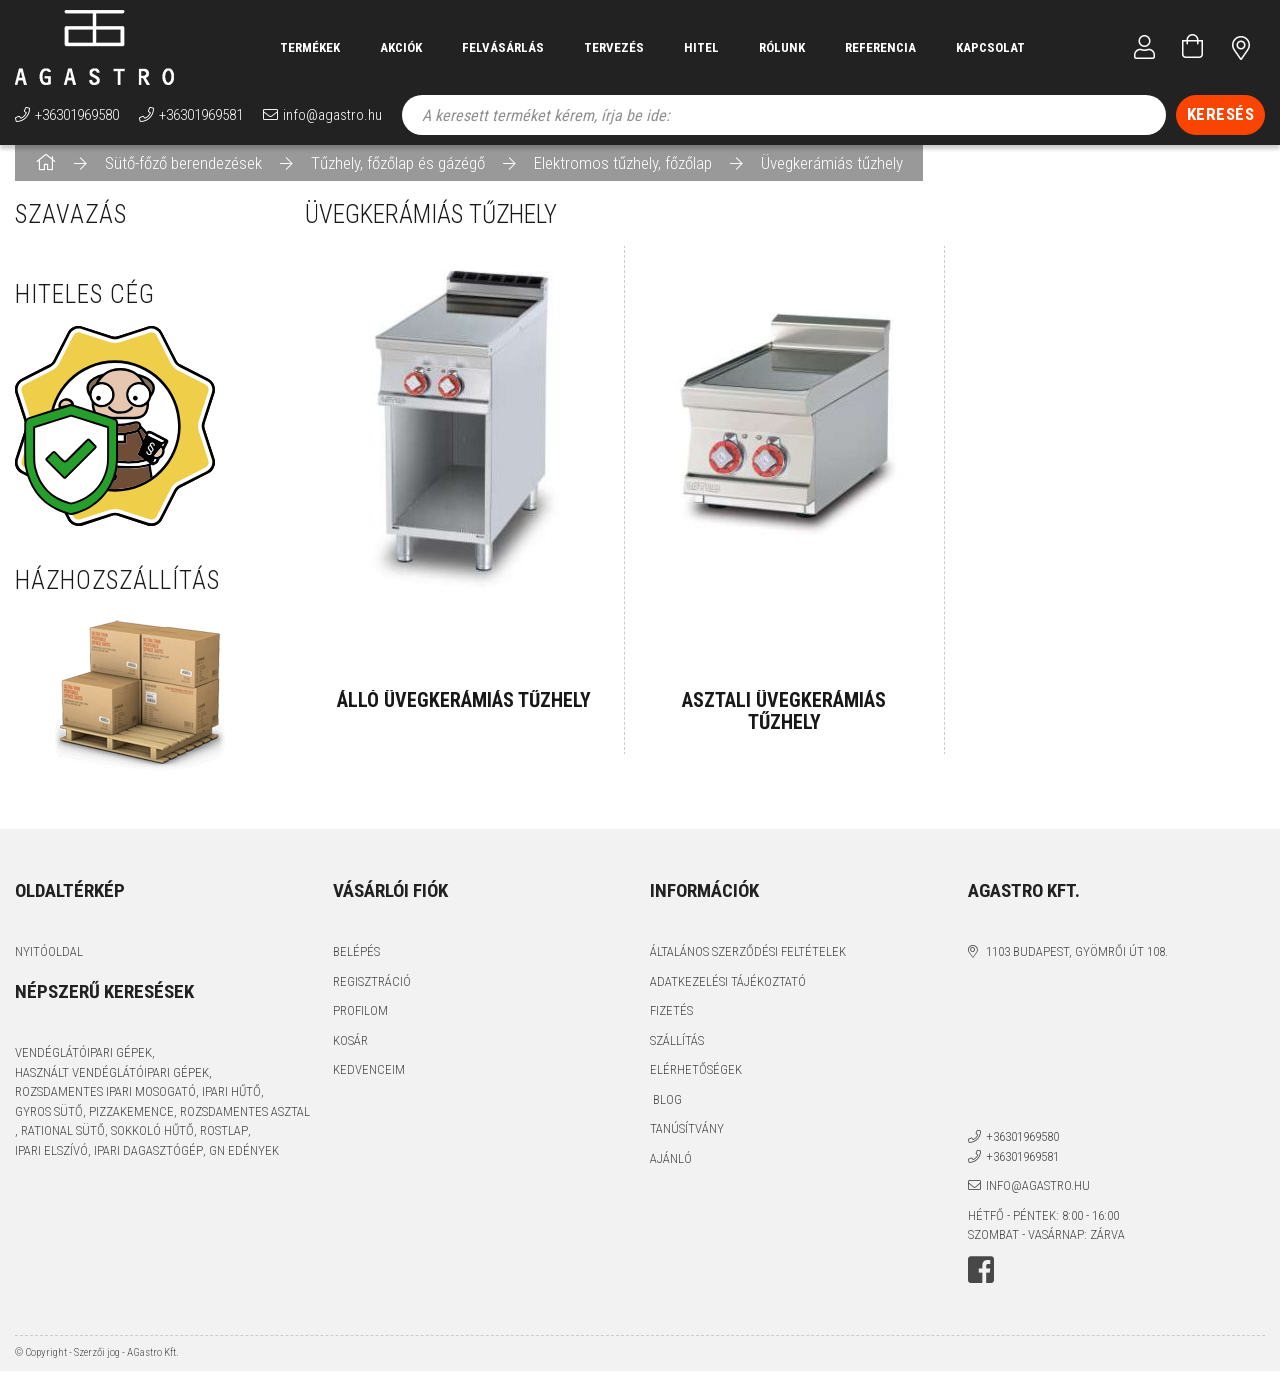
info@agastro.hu (332, 115)
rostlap (224, 1146)
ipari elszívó (51, 1165)
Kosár (350, 1055)
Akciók (401, 47)
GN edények (244, 1165)
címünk (1241, 47)
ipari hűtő (231, 1107)
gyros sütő (49, 1126)
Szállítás (677, 1055)
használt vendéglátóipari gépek (112, 1087)
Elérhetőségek (696, 1085)
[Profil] (1145, 47)
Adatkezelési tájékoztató (728, 996)
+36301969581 (201, 115)
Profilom (360, 1026)
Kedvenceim (369, 1085)
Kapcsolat (990, 47)
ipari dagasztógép (148, 1165)
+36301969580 (77, 115)
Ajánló (671, 1173)
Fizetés (671, 1026)
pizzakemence (131, 1126)
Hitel (701, 47)
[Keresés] (1221, 115)
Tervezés (614, 47)
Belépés (356, 967)
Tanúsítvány (687, 1144)
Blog (666, 1114)
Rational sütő (63, 1146)
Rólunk (782, 47)
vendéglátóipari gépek (83, 1068)
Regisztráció (372, 996)
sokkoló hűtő (152, 1146)
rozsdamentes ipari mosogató (105, 1107)
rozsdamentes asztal (245, 1126)
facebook (981, 1285)
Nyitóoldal (49, 967)
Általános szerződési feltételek (748, 967)
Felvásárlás (503, 47)
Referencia (880, 47)
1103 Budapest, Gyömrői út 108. (1077, 967)
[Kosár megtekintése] (1193, 47)
